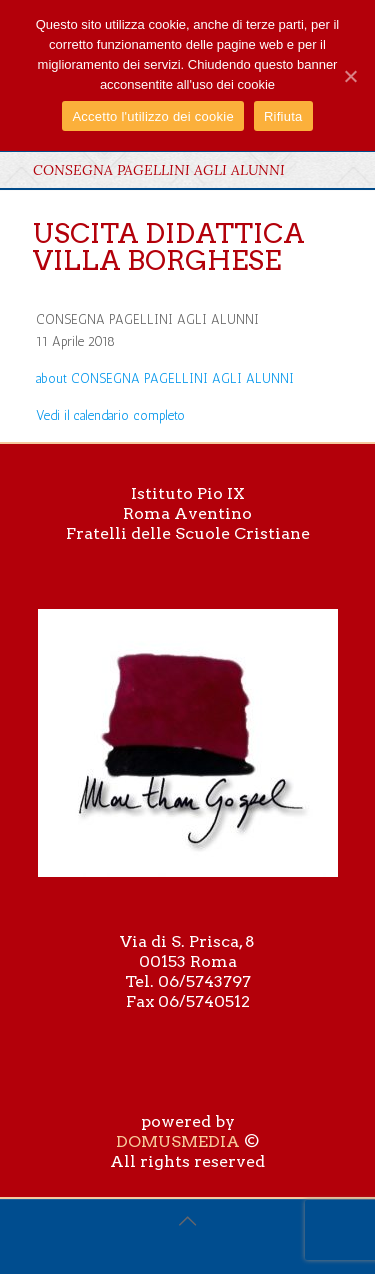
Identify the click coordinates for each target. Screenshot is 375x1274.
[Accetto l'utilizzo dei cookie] (350, 76)
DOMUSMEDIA (178, 1141)
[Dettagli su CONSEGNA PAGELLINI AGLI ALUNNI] (165, 378)
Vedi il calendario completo (110, 415)
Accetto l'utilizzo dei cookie (152, 116)
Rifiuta (283, 116)
